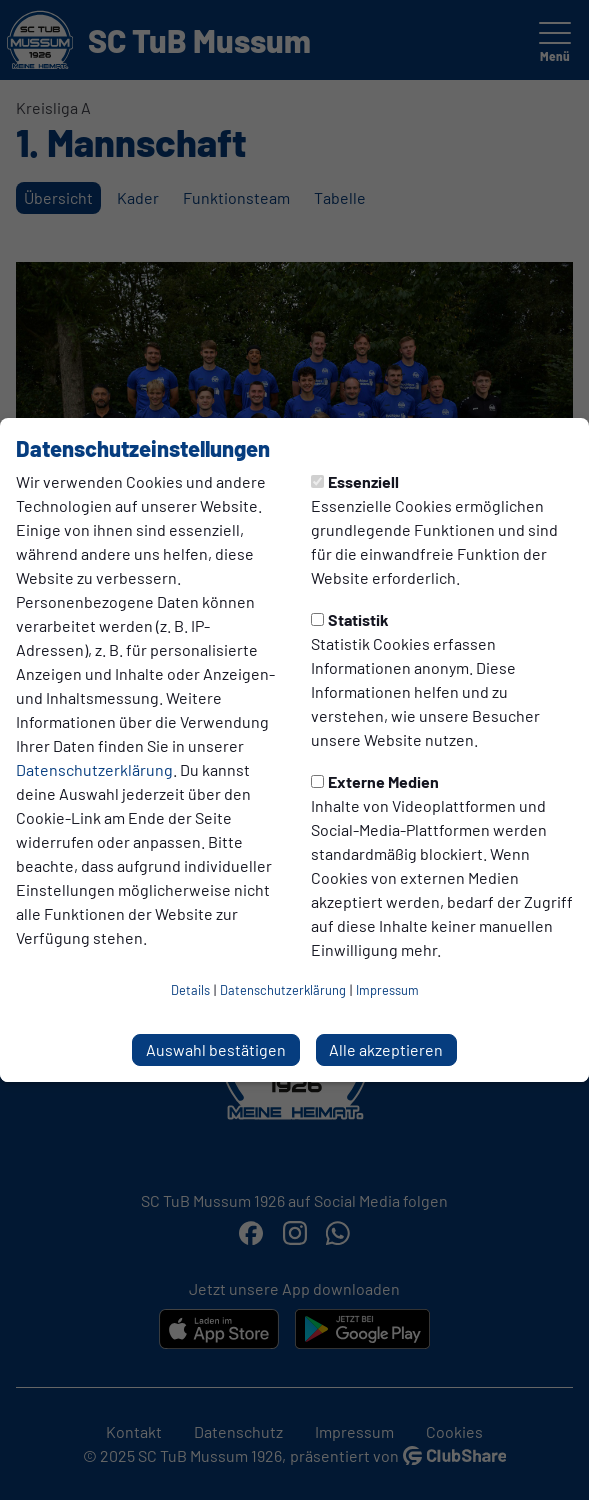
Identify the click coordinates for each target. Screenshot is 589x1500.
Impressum (387, 990)
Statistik (350, 619)
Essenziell (355, 481)
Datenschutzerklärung (94, 769)
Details (190, 990)
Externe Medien (375, 781)
